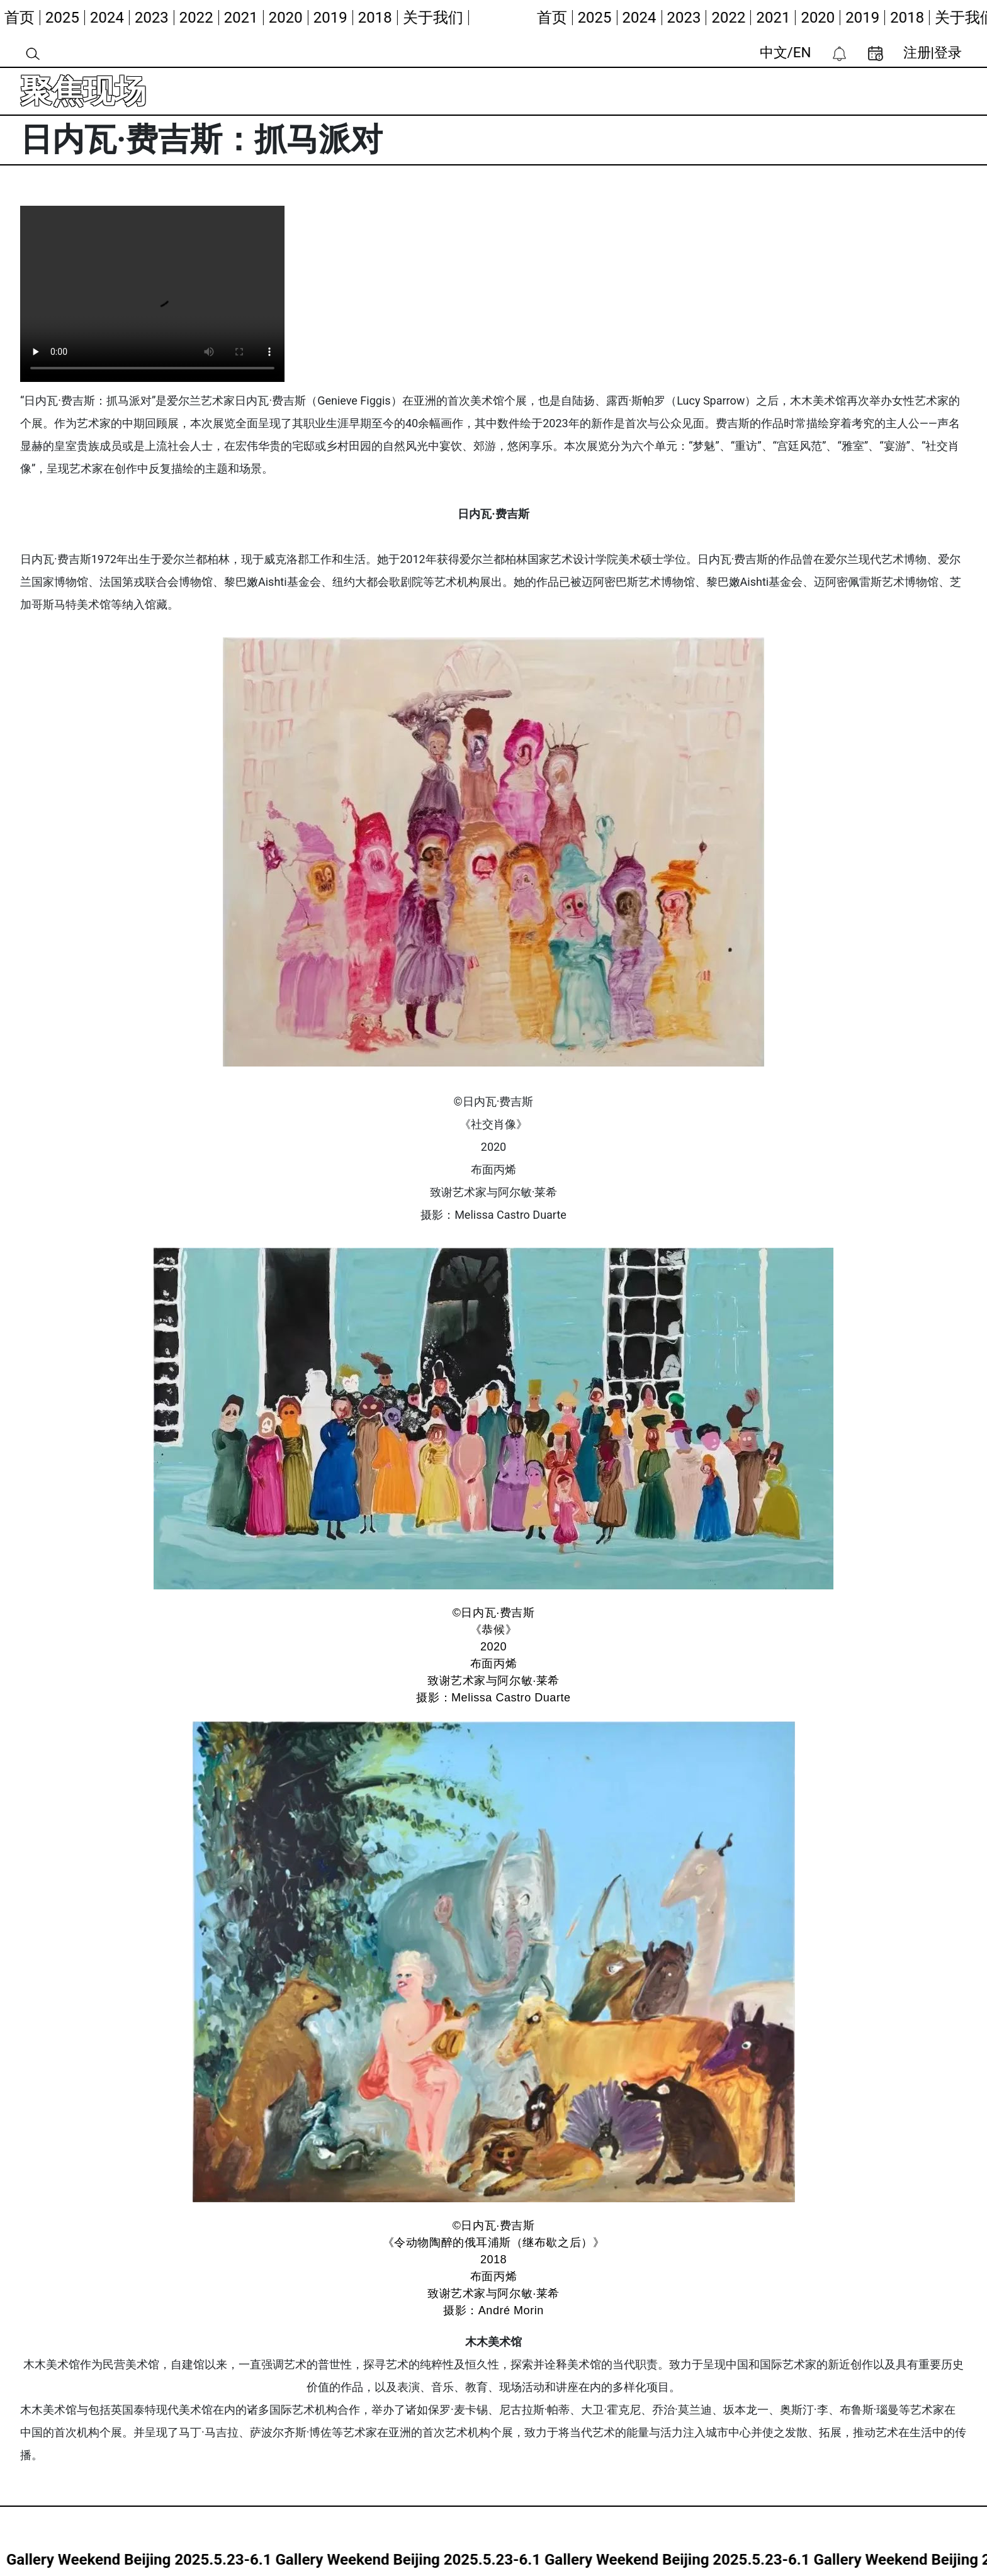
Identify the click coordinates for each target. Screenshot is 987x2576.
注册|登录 (932, 52)
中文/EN (785, 52)
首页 (20, 17)
